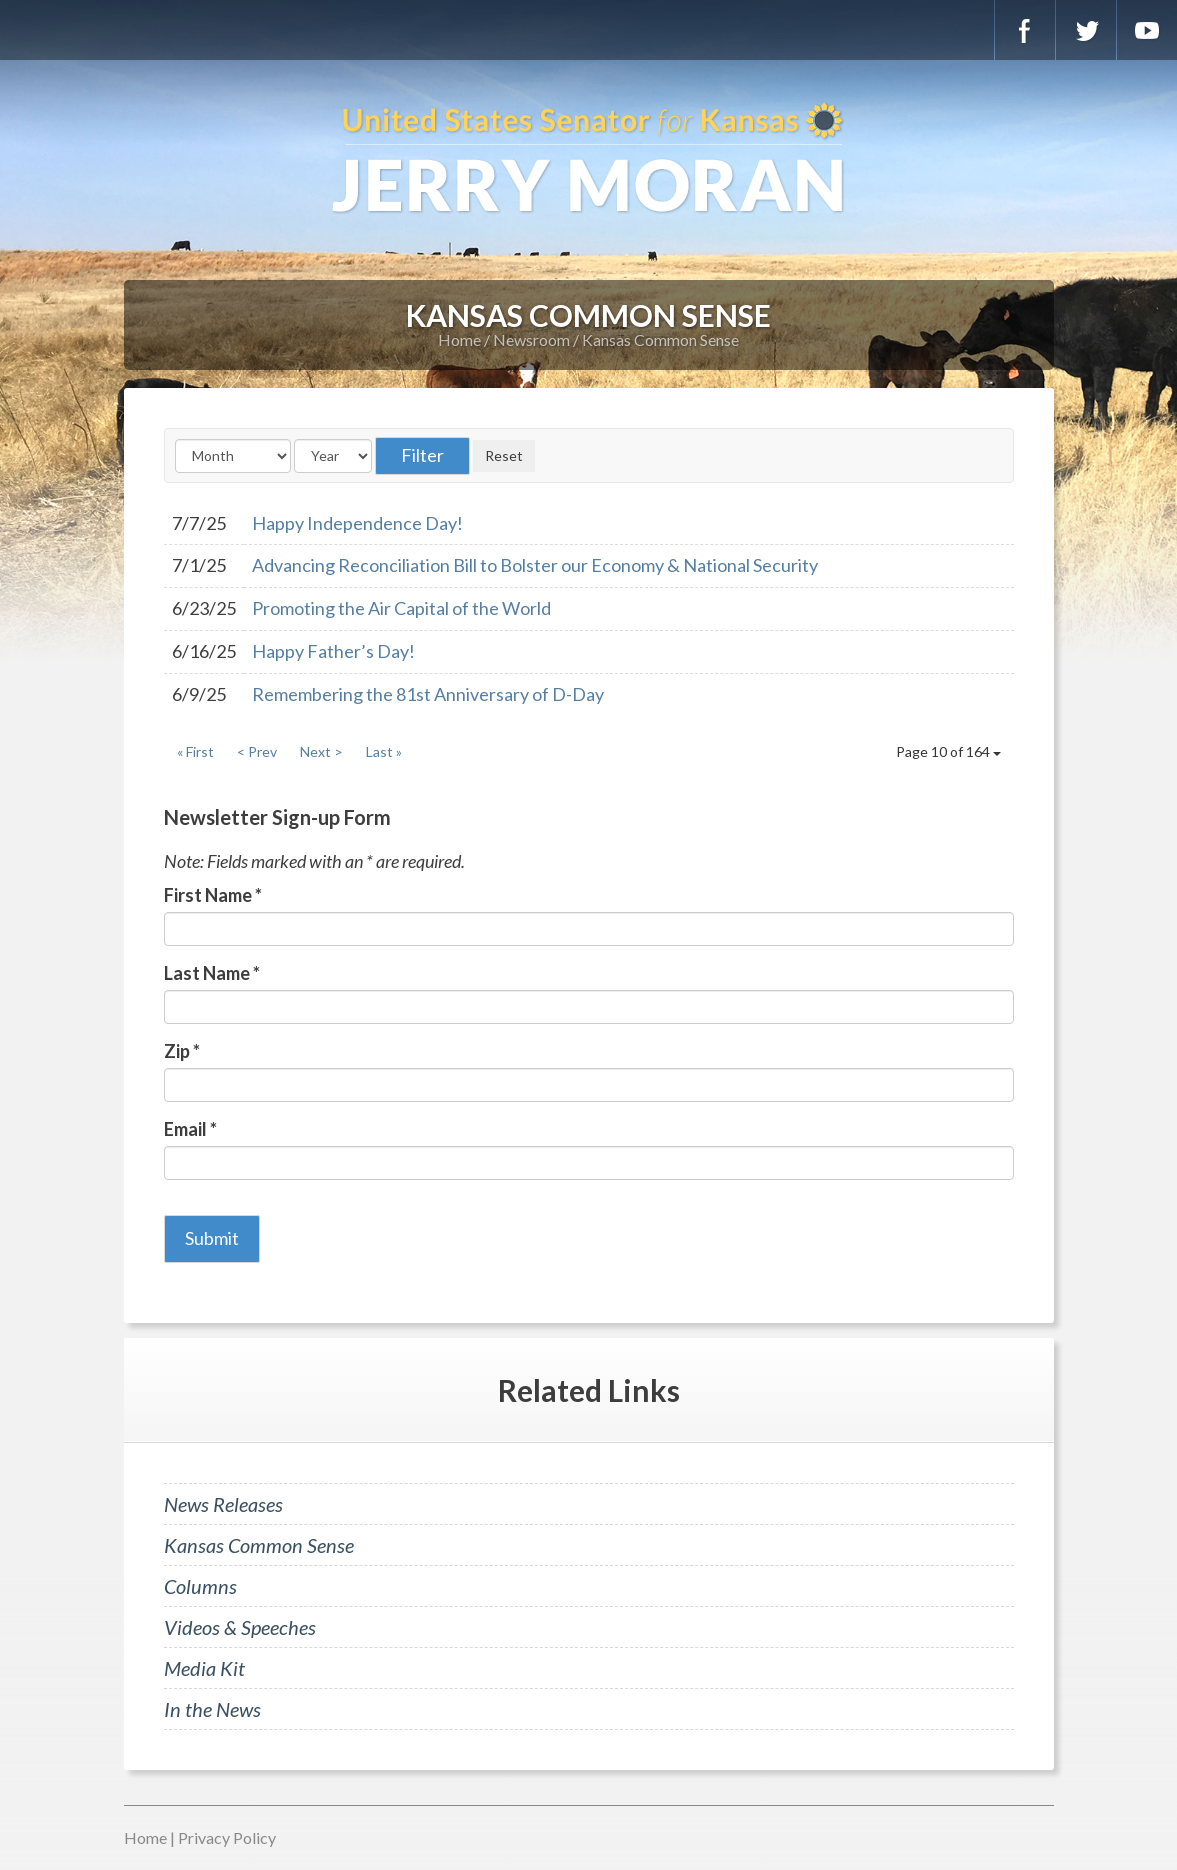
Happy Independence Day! (357, 523)
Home (459, 339)
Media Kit (204, 1668)
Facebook (1025, 30)
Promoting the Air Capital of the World (401, 608)
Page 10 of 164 (948, 751)
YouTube (1147, 30)
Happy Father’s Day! (333, 651)
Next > (321, 751)
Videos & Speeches (240, 1627)
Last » (384, 751)
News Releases (223, 1504)
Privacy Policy (227, 1837)
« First (195, 751)
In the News (212, 1709)
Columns (200, 1586)
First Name (213, 895)
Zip (182, 1051)
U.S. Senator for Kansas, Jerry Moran (588, 160)
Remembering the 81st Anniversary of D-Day (428, 694)
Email (190, 1129)
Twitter (1086, 30)
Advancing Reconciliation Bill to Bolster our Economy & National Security (535, 565)
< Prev (257, 751)
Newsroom (531, 339)
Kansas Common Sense (660, 339)
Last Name (212, 973)
